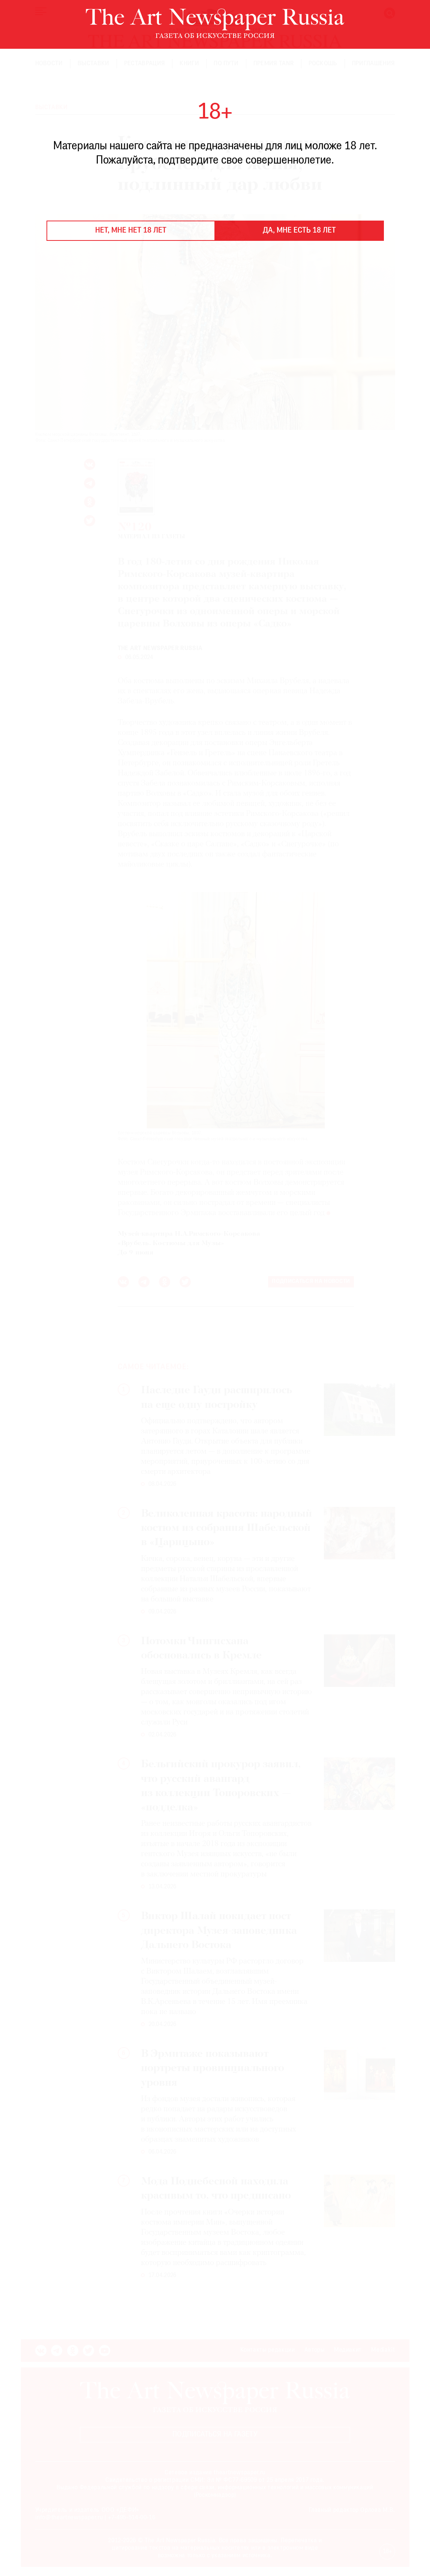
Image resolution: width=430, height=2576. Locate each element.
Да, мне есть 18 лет (299, 230)
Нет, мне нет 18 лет (130, 230)
